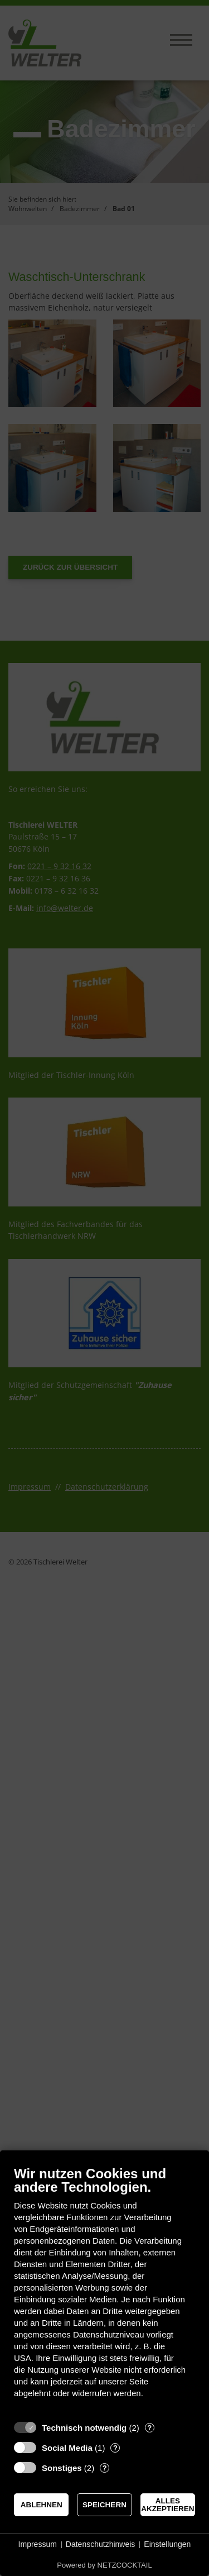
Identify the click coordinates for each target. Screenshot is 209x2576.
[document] (104, 2290)
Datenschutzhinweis (100, 2544)
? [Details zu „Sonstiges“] (105, 2468)
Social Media (67, 2448)
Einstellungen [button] (167, 2544)
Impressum (37, 2544)
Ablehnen (41, 2505)
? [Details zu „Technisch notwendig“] (149, 2428)
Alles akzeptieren (167, 2505)
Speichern (104, 2505)
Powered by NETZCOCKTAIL (104, 2565)
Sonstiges (62, 2468)
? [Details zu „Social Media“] (115, 2448)
